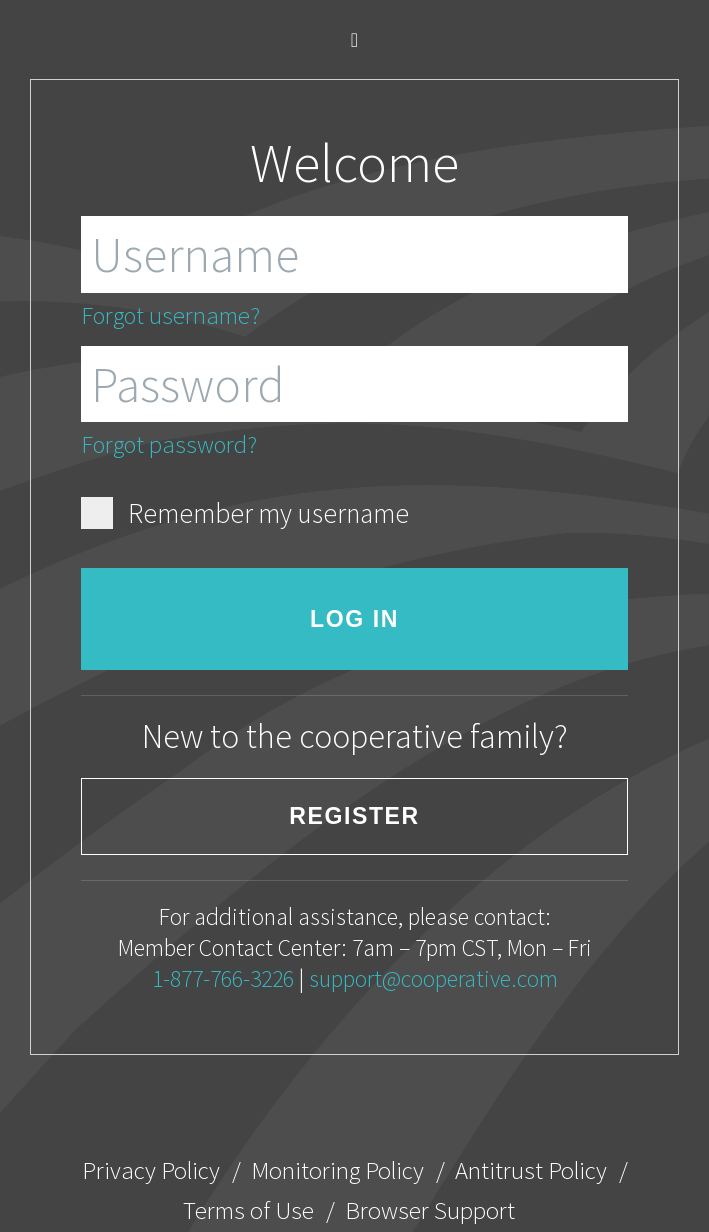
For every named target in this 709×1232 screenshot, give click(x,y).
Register (354, 816)
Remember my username (245, 513)
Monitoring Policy (337, 1170)
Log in (354, 619)
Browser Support (430, 1210)
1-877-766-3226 (223, 978)
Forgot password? (169, 444)
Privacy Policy (151, 1170)
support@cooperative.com (433, 978)
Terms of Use (248, 1210)
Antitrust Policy (531, 1170)
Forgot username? (170, 315)
